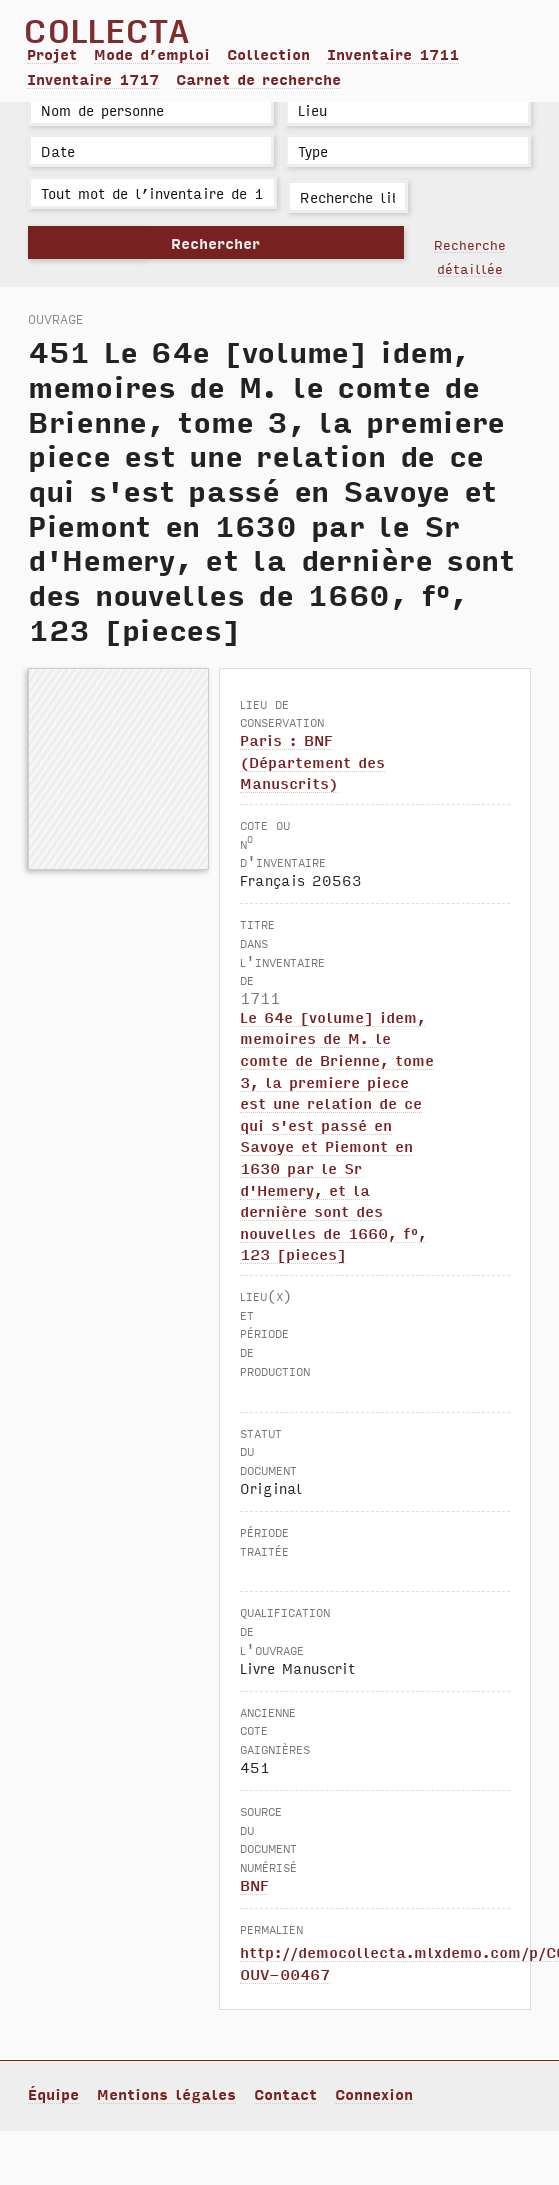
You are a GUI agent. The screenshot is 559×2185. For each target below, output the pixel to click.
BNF (254, 1885)
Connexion (374, 2094)
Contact (285, 2094)
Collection (268, 54)
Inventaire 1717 (93, 79)
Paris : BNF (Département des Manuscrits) (312, 761)
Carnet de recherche (258, 79)
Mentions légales (166, 2094)
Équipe (53, 2094)
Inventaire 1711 (393, 54)
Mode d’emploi (152, 54)
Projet (52, 54)
